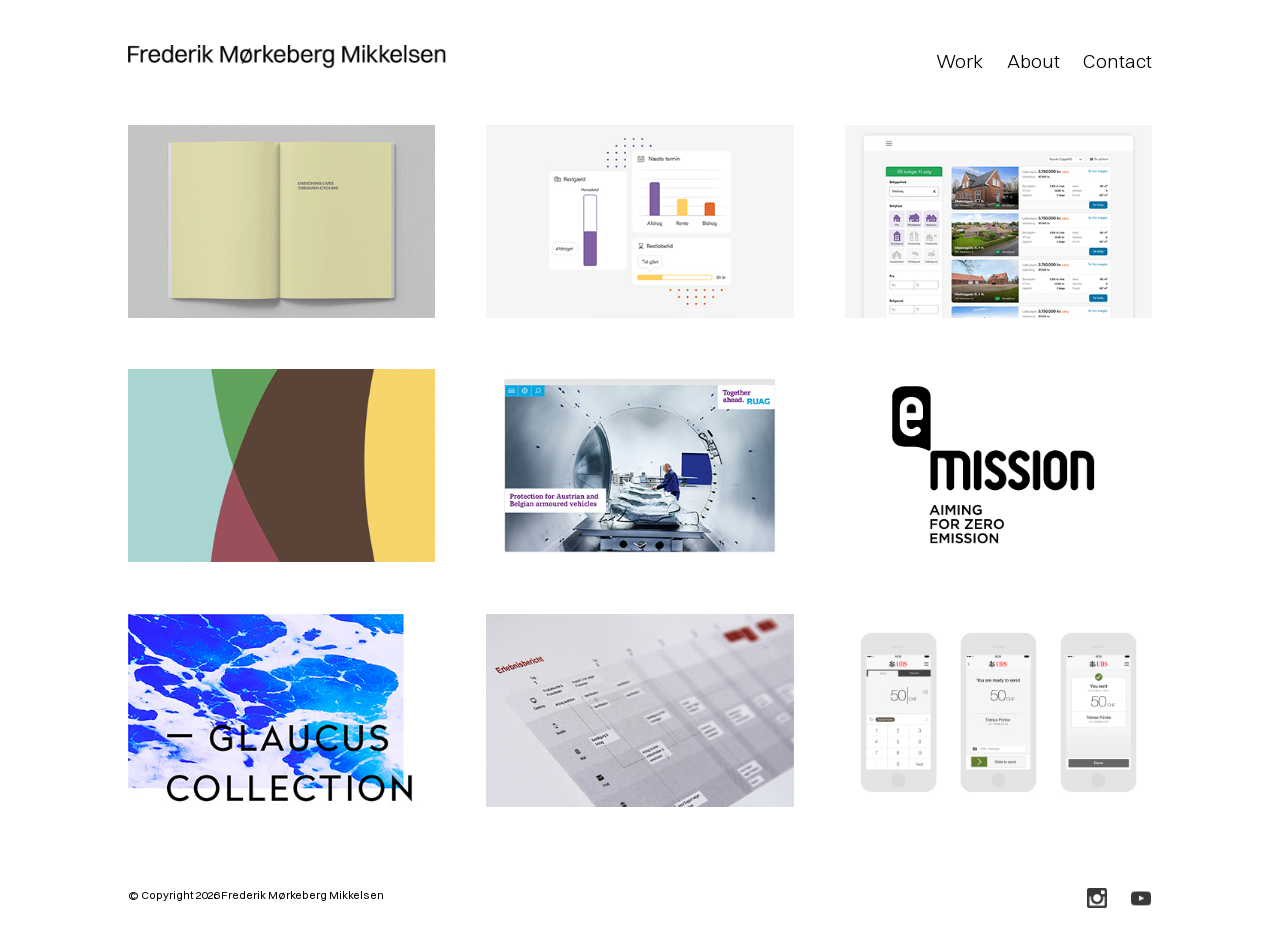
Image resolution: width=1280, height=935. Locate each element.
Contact (1117, 61)
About (1033, 61)
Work (959, 61)
